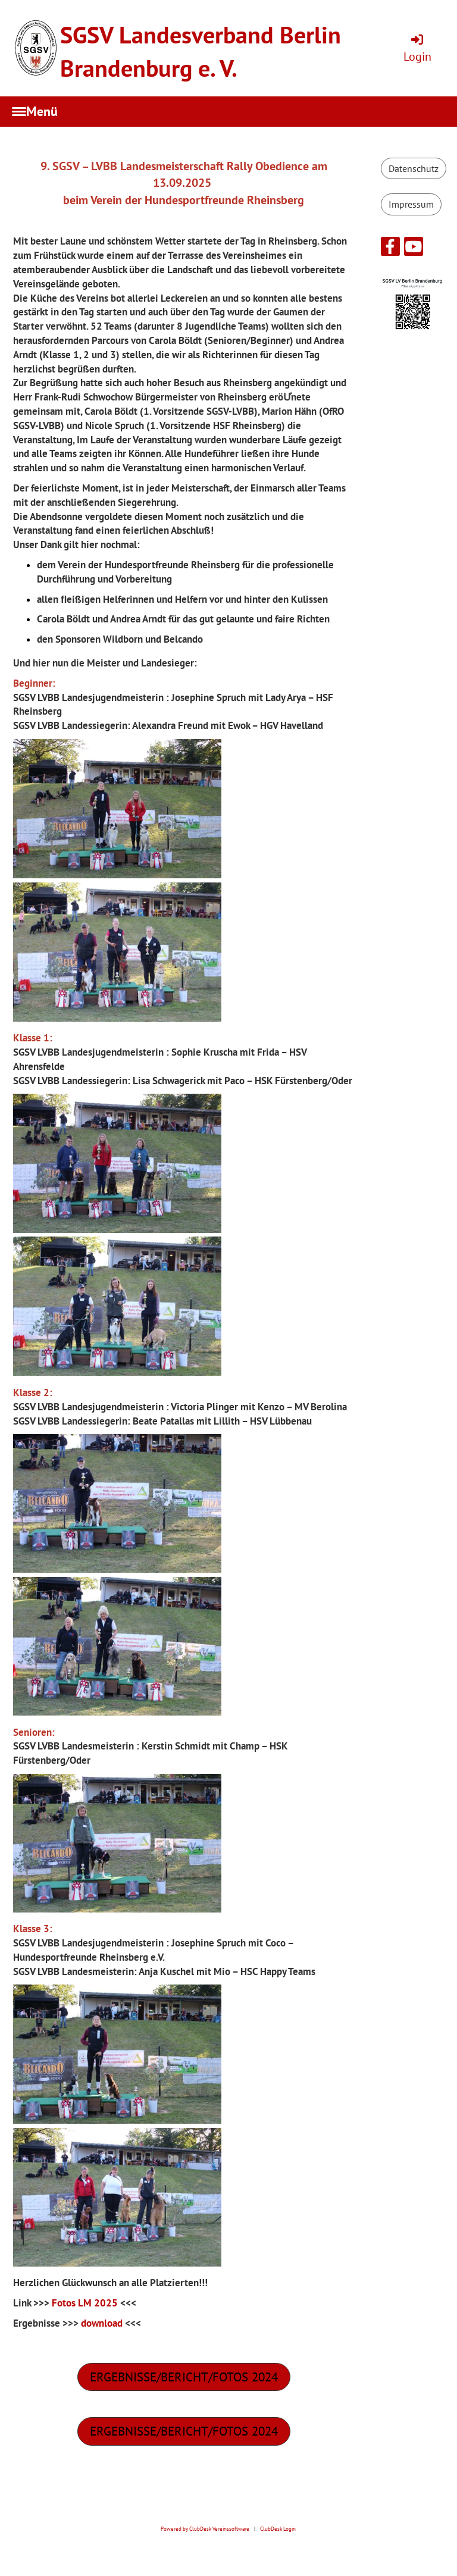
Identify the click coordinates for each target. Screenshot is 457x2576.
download (102, 2323)
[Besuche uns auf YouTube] (413, 248)
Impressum (411, 204)
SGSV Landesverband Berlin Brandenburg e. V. (200, 51)
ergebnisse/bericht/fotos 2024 (184, 2377)
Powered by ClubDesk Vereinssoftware (205, 2529)
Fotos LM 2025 (85, 2302)
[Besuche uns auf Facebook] (390, 248)
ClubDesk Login (278, 2529)
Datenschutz (414, 168)
